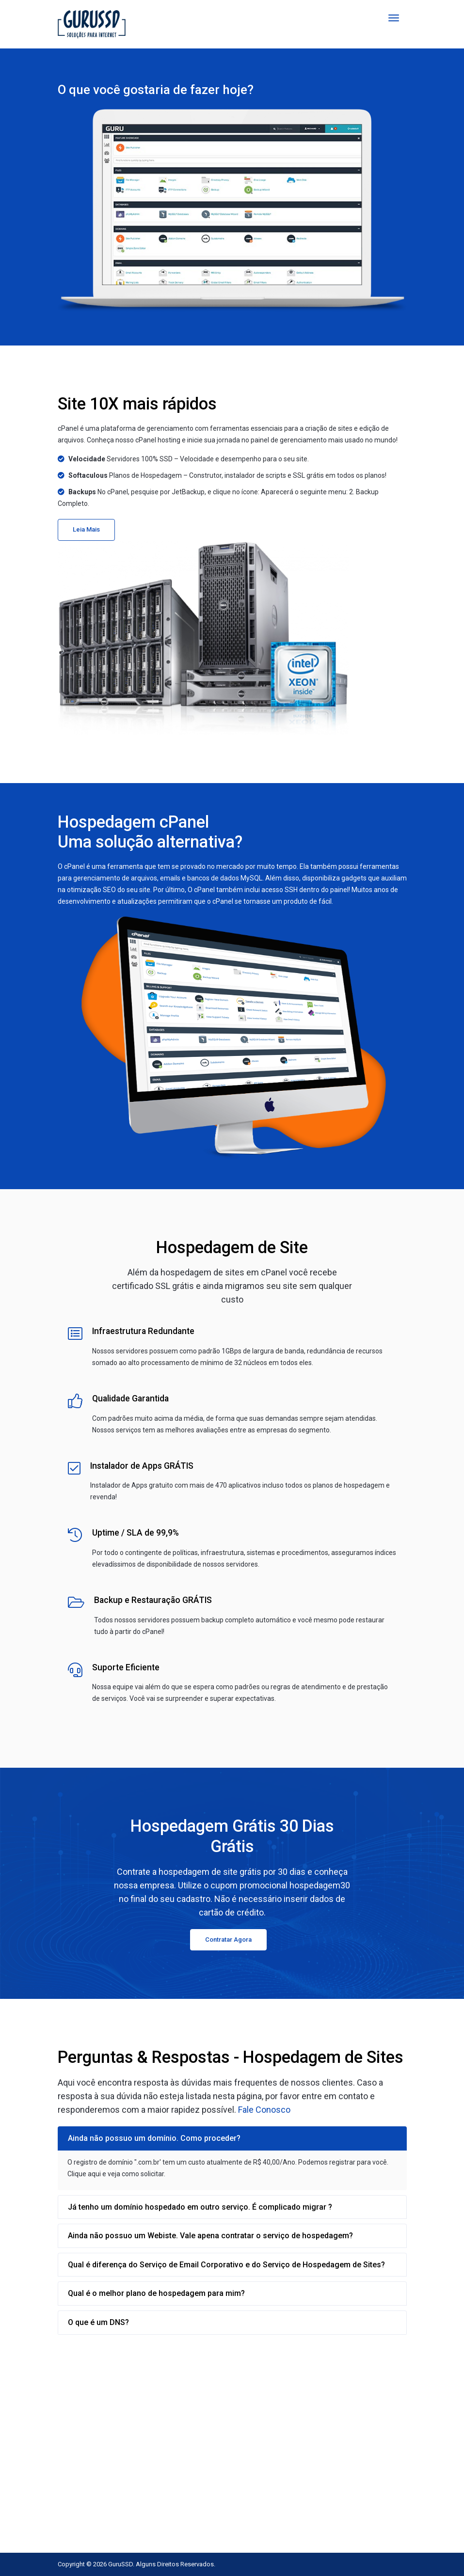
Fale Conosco (264, 2110)
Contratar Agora (228, 1939)
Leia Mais (86, 529)
